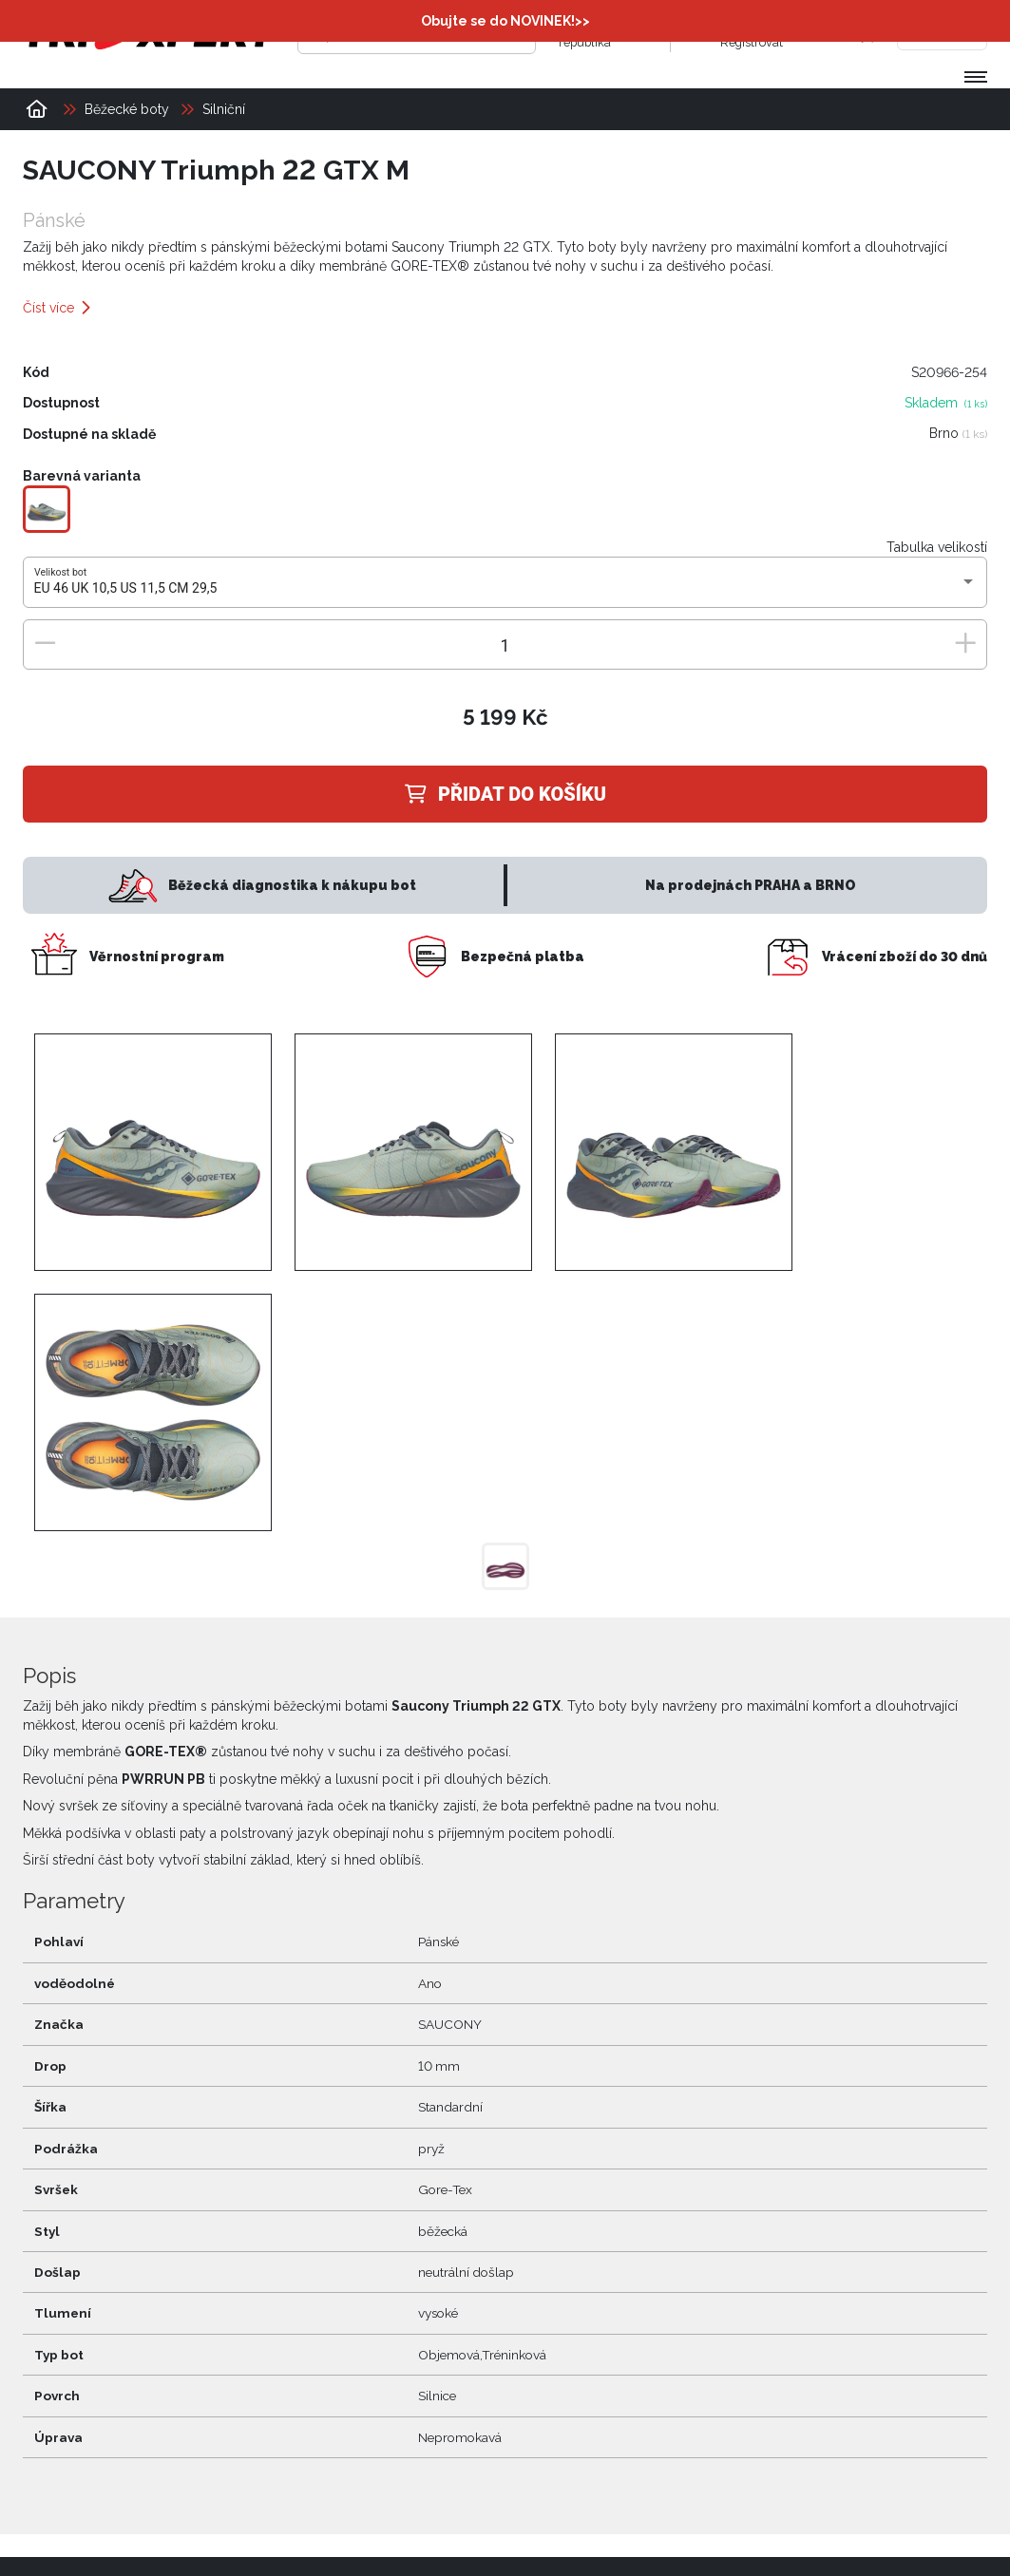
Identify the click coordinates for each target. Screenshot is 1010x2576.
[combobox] (505, 589)
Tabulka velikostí (936, 547)
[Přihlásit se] (701, 33)
